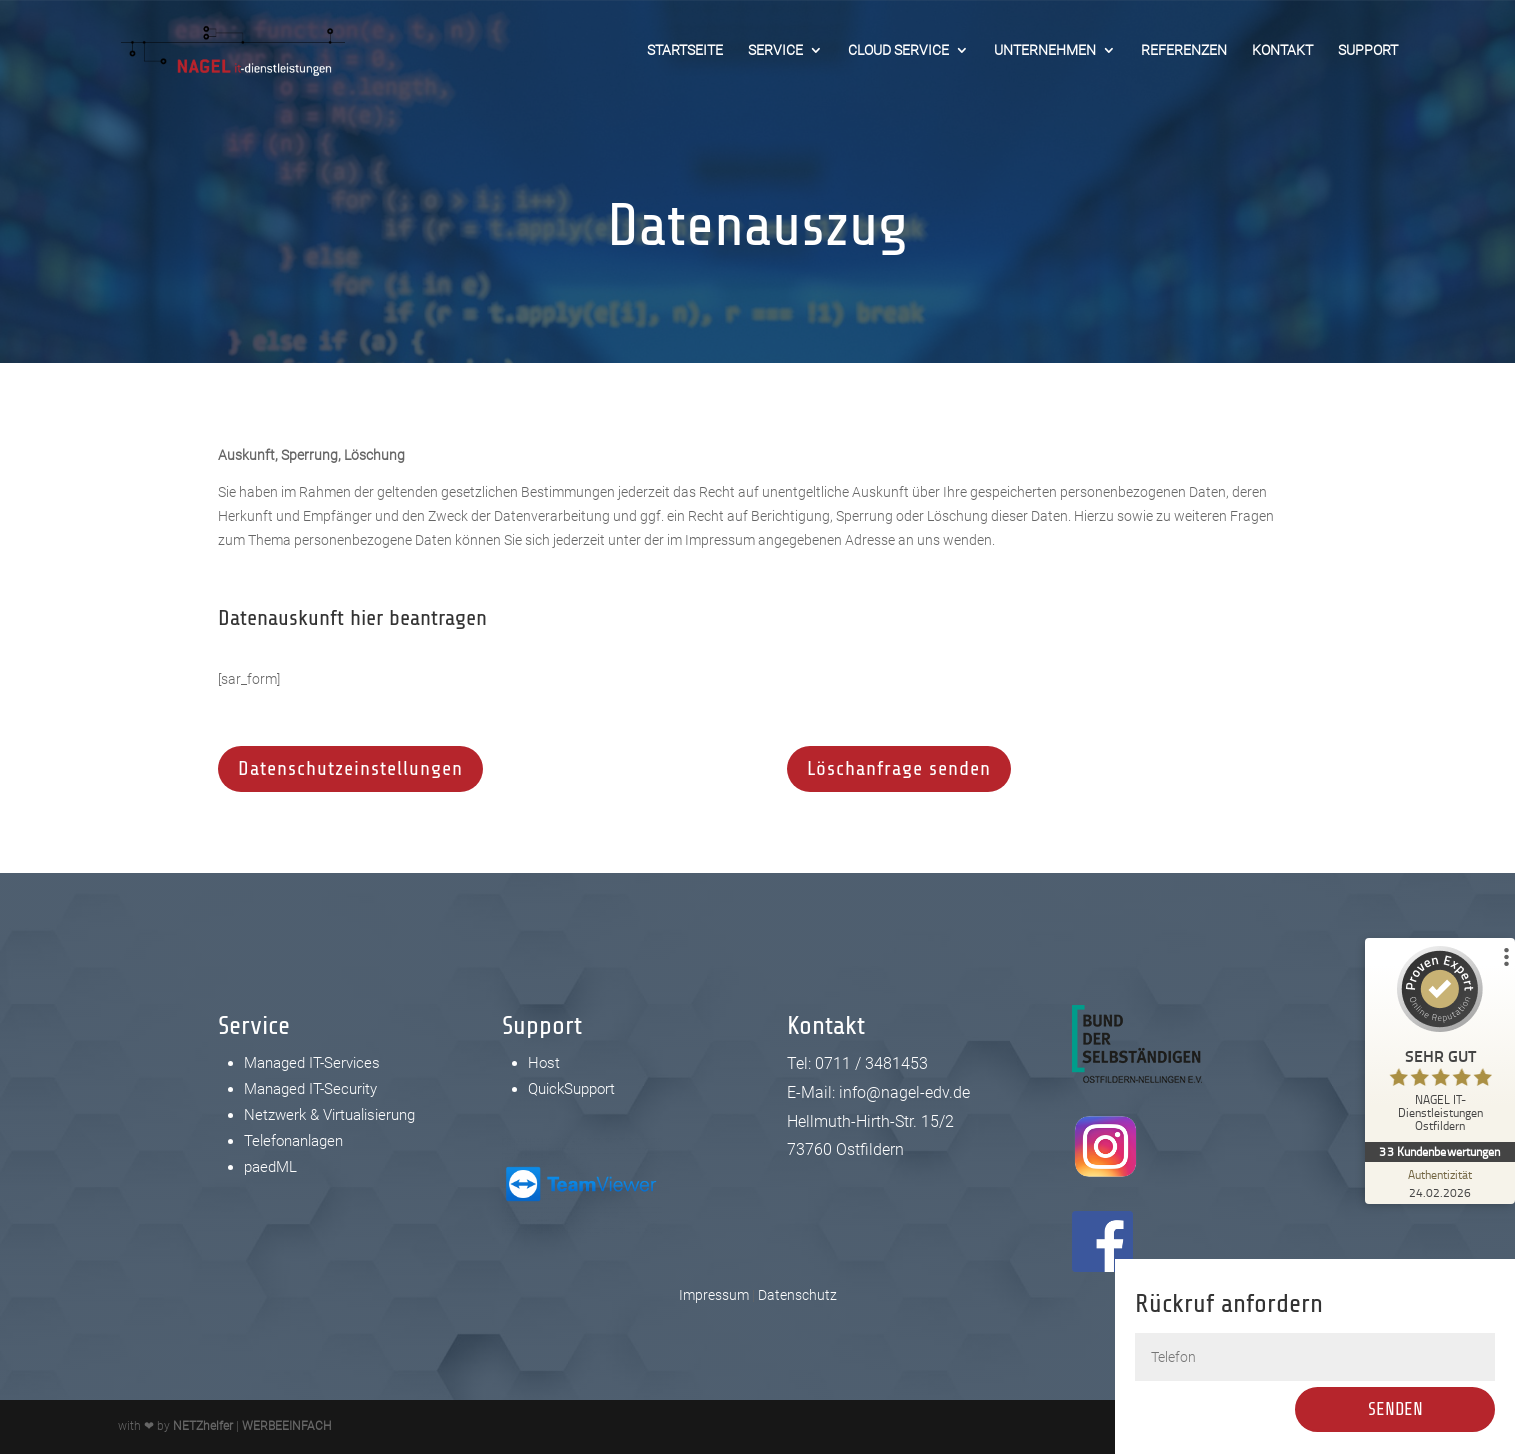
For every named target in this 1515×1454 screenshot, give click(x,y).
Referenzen (1184, 50)
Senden (1405, 1409)
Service (775, 50)
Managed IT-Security (310, 1089)
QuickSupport (571, 1089)
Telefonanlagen (293, 1141)
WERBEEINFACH (286, 1426)
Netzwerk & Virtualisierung (329, 1115)
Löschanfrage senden (899, 768)
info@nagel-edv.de (904, 1092)
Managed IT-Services (312, 1063)
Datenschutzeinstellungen (350, 768)
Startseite (685, 50)
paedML (270, 1167)
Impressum (714, 1295)
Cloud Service (898, 50)
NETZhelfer (203, 1426)
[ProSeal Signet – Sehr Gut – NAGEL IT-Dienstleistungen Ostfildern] (1440, 1044)
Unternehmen (1045, 50)
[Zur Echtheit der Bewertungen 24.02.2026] (1440, 1183)
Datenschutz (797, 1295)
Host (544, 1063)
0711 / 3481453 (871, 1063)
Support (1368, 50)
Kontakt (1282, 50)
